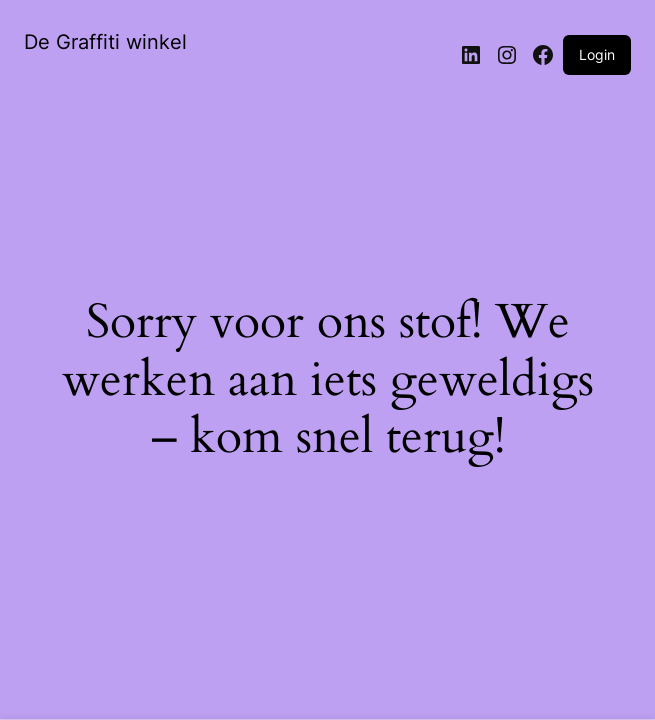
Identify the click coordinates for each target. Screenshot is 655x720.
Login (597, 54)
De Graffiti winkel (105, 42)
